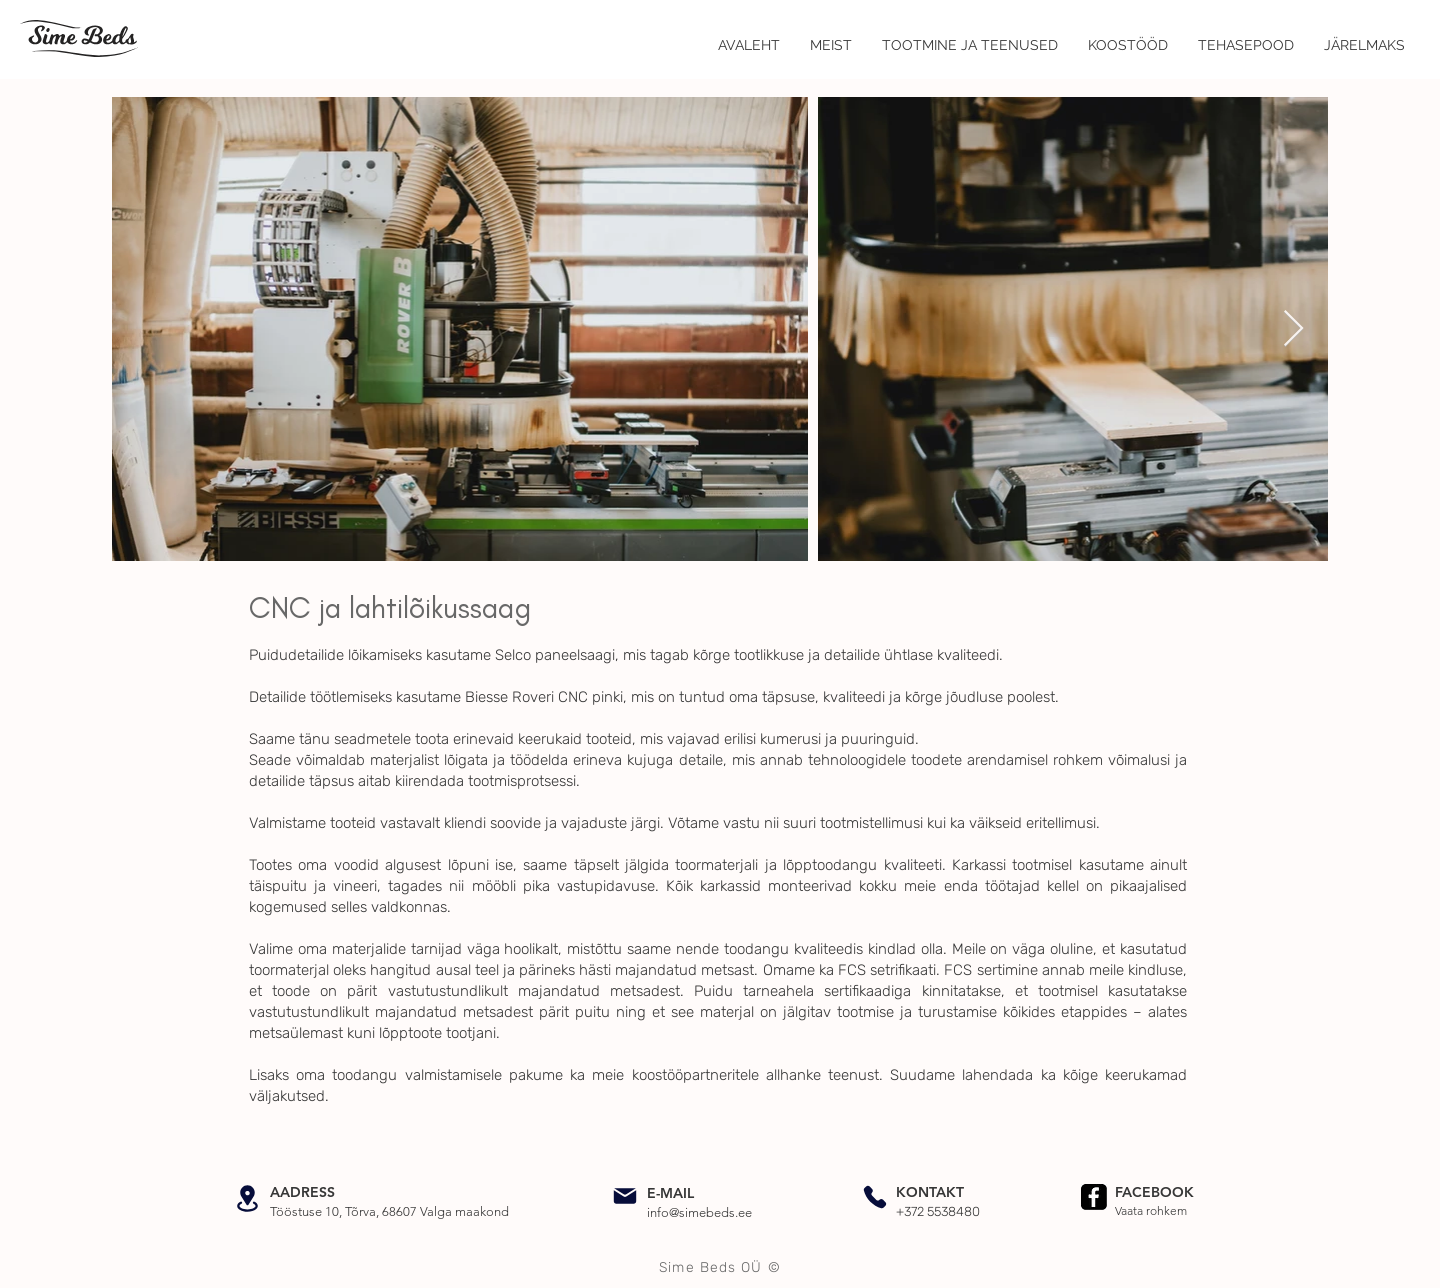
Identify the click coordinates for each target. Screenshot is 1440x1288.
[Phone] (875, 1197)
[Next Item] (1293, 329)
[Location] (247, 1198)
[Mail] (625, 1196)
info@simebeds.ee (699, 1212)
